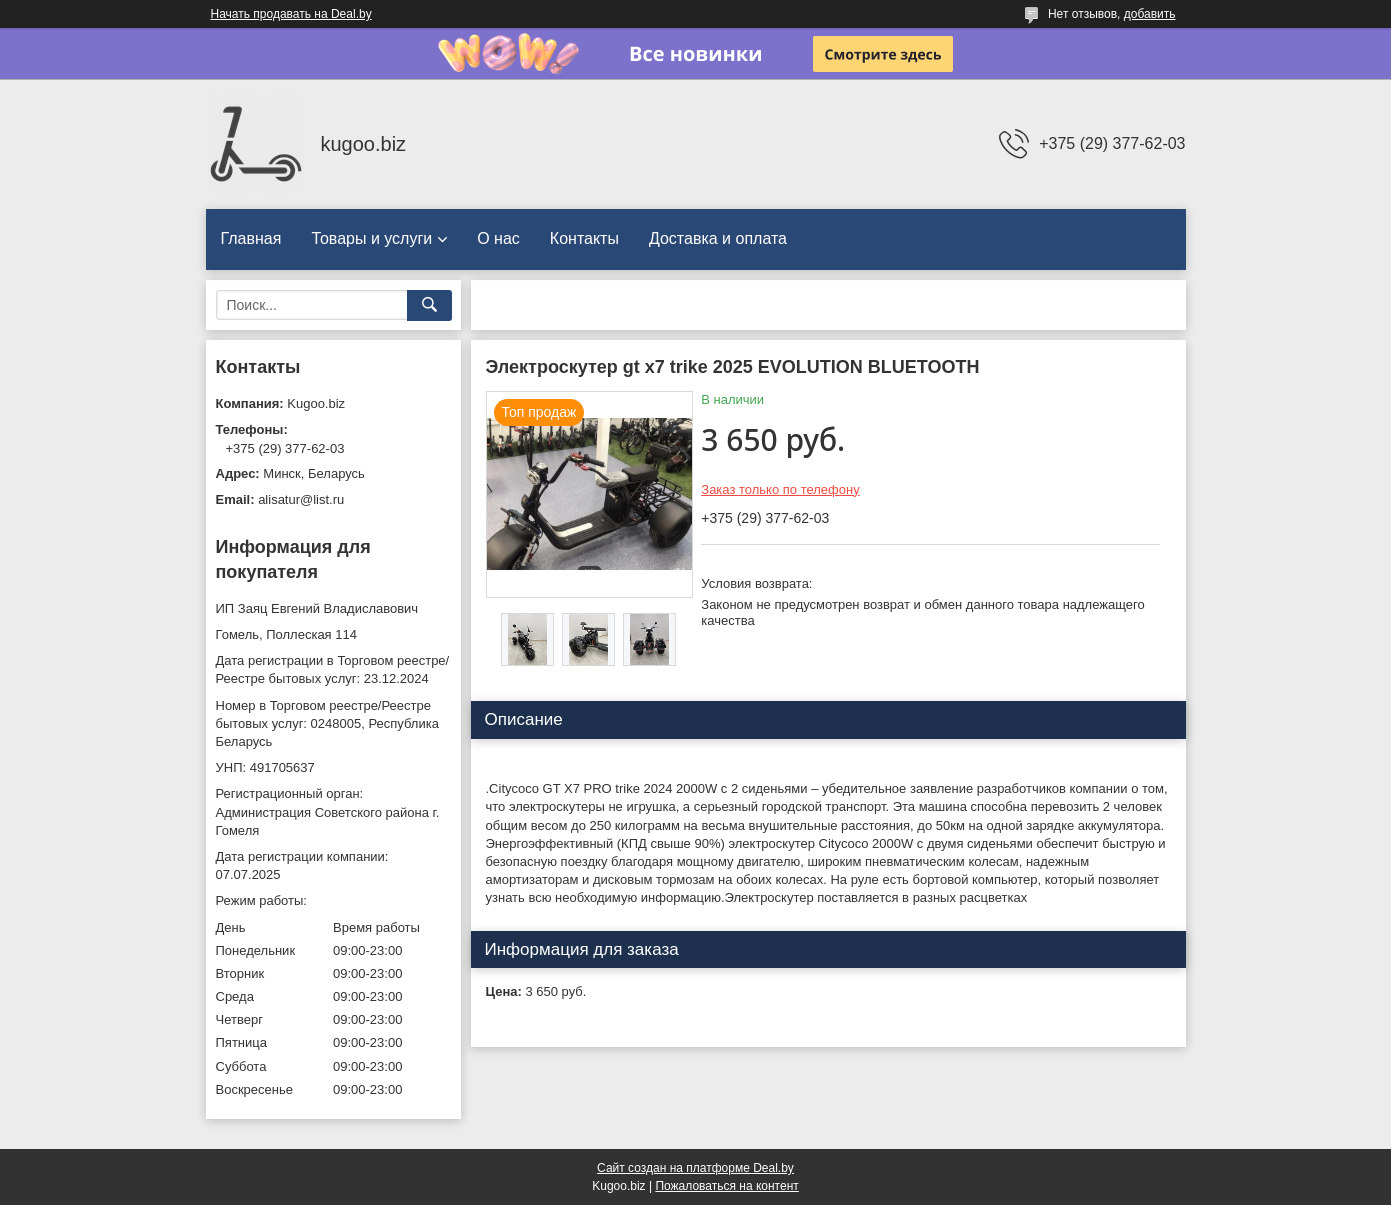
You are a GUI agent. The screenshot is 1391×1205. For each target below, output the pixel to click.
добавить (1150, 14)
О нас (498, 238)
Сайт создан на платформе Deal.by (695, 1168)
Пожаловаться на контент (726, 1186)
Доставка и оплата (718, 238)
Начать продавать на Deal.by (291, 14)
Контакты (584, 238)
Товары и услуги (371, 238)
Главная (251, 238)
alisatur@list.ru (301, 499)
